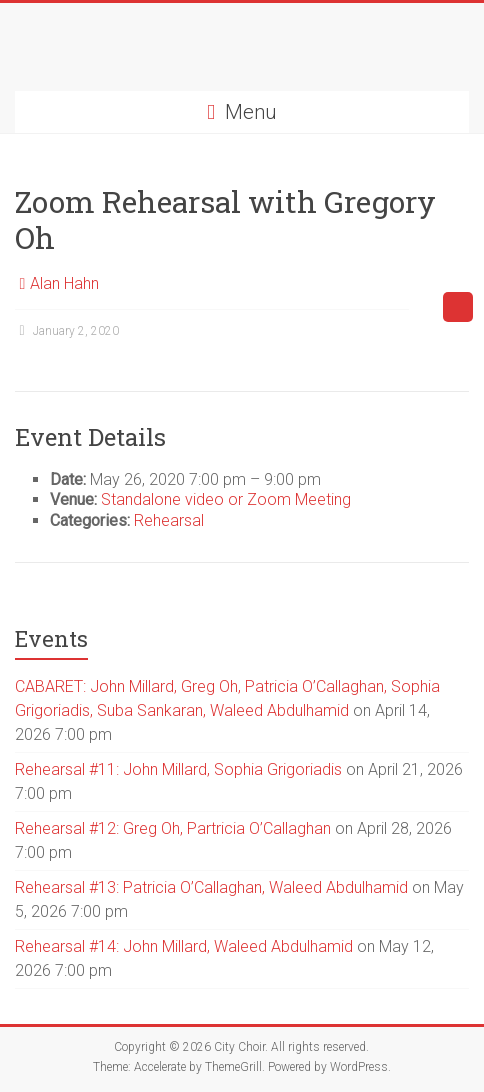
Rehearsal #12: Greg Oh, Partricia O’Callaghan (173, 828)
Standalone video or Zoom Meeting (226, 499)
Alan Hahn (64, 283)
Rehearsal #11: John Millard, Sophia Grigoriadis (178, 769)
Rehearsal (169, 520)
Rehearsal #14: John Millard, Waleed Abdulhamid (184, 946)
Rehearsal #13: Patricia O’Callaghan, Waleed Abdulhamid (211, 887)
